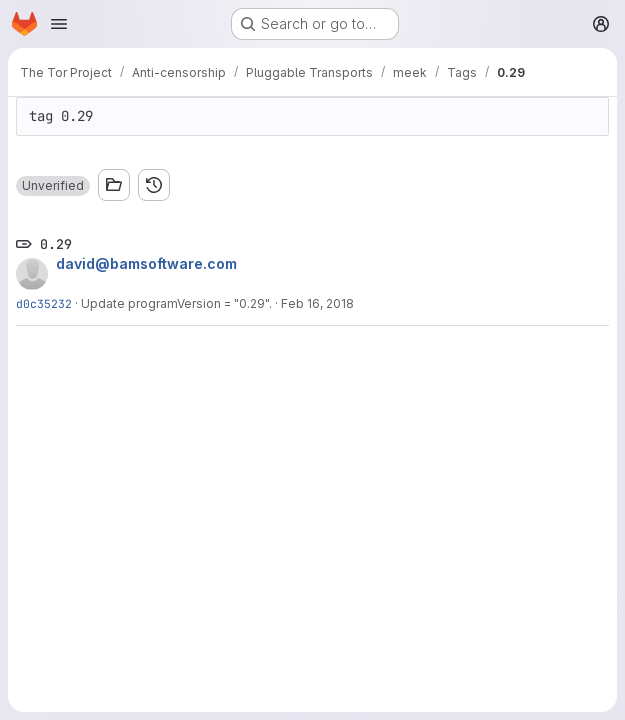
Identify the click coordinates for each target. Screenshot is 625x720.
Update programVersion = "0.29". (176, 303)
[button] (53, 186)
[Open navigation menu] (59, 24)
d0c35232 (44, 303)
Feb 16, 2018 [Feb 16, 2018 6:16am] (317, 303)
